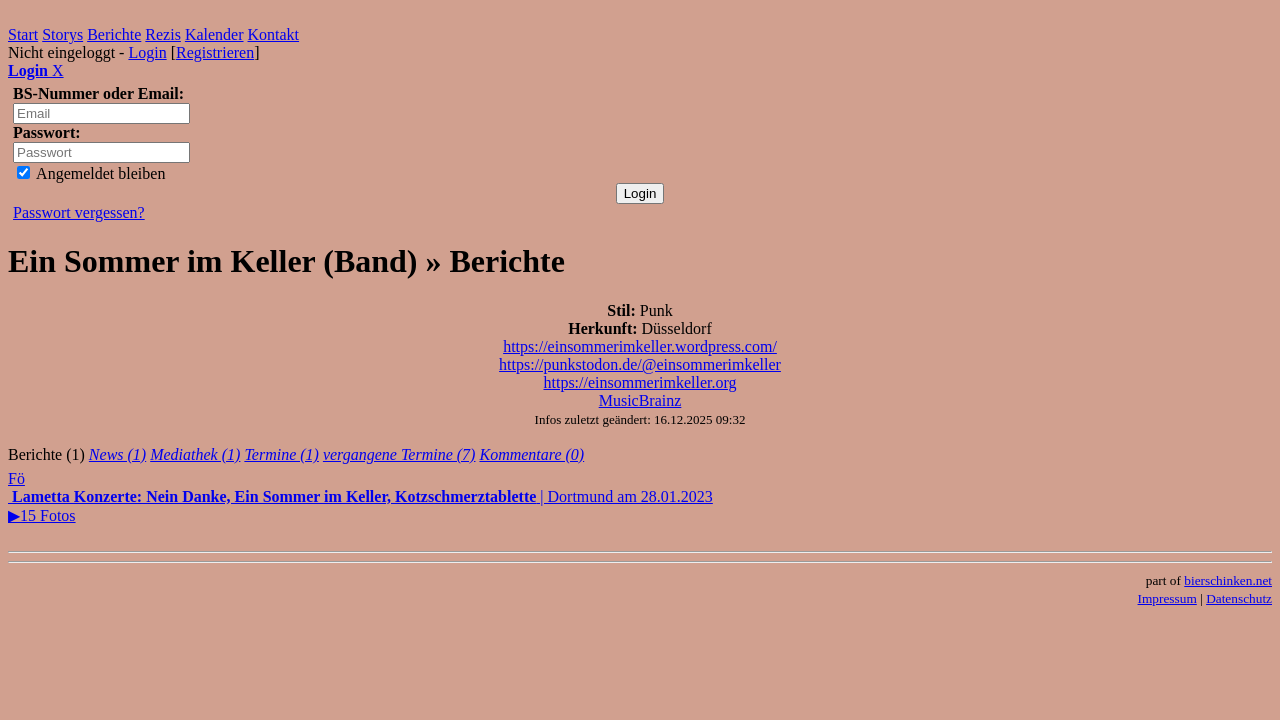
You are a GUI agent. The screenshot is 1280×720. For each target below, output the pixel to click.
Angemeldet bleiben (91, 173)
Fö (16, 478)
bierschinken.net (1228, 580)
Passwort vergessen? (79, 212)
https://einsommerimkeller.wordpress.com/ (640, 346)
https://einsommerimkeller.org (639, 382)
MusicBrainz (640, 400)
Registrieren (215, 52)
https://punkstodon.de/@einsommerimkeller (640, 364)
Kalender (214, 34)
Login (147, 52)
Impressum (1167, 598)
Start (23, 34)
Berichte (114, 34)
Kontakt (274, 34)
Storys (62, 34)
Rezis (163, 34)
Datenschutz (1239, 598)
